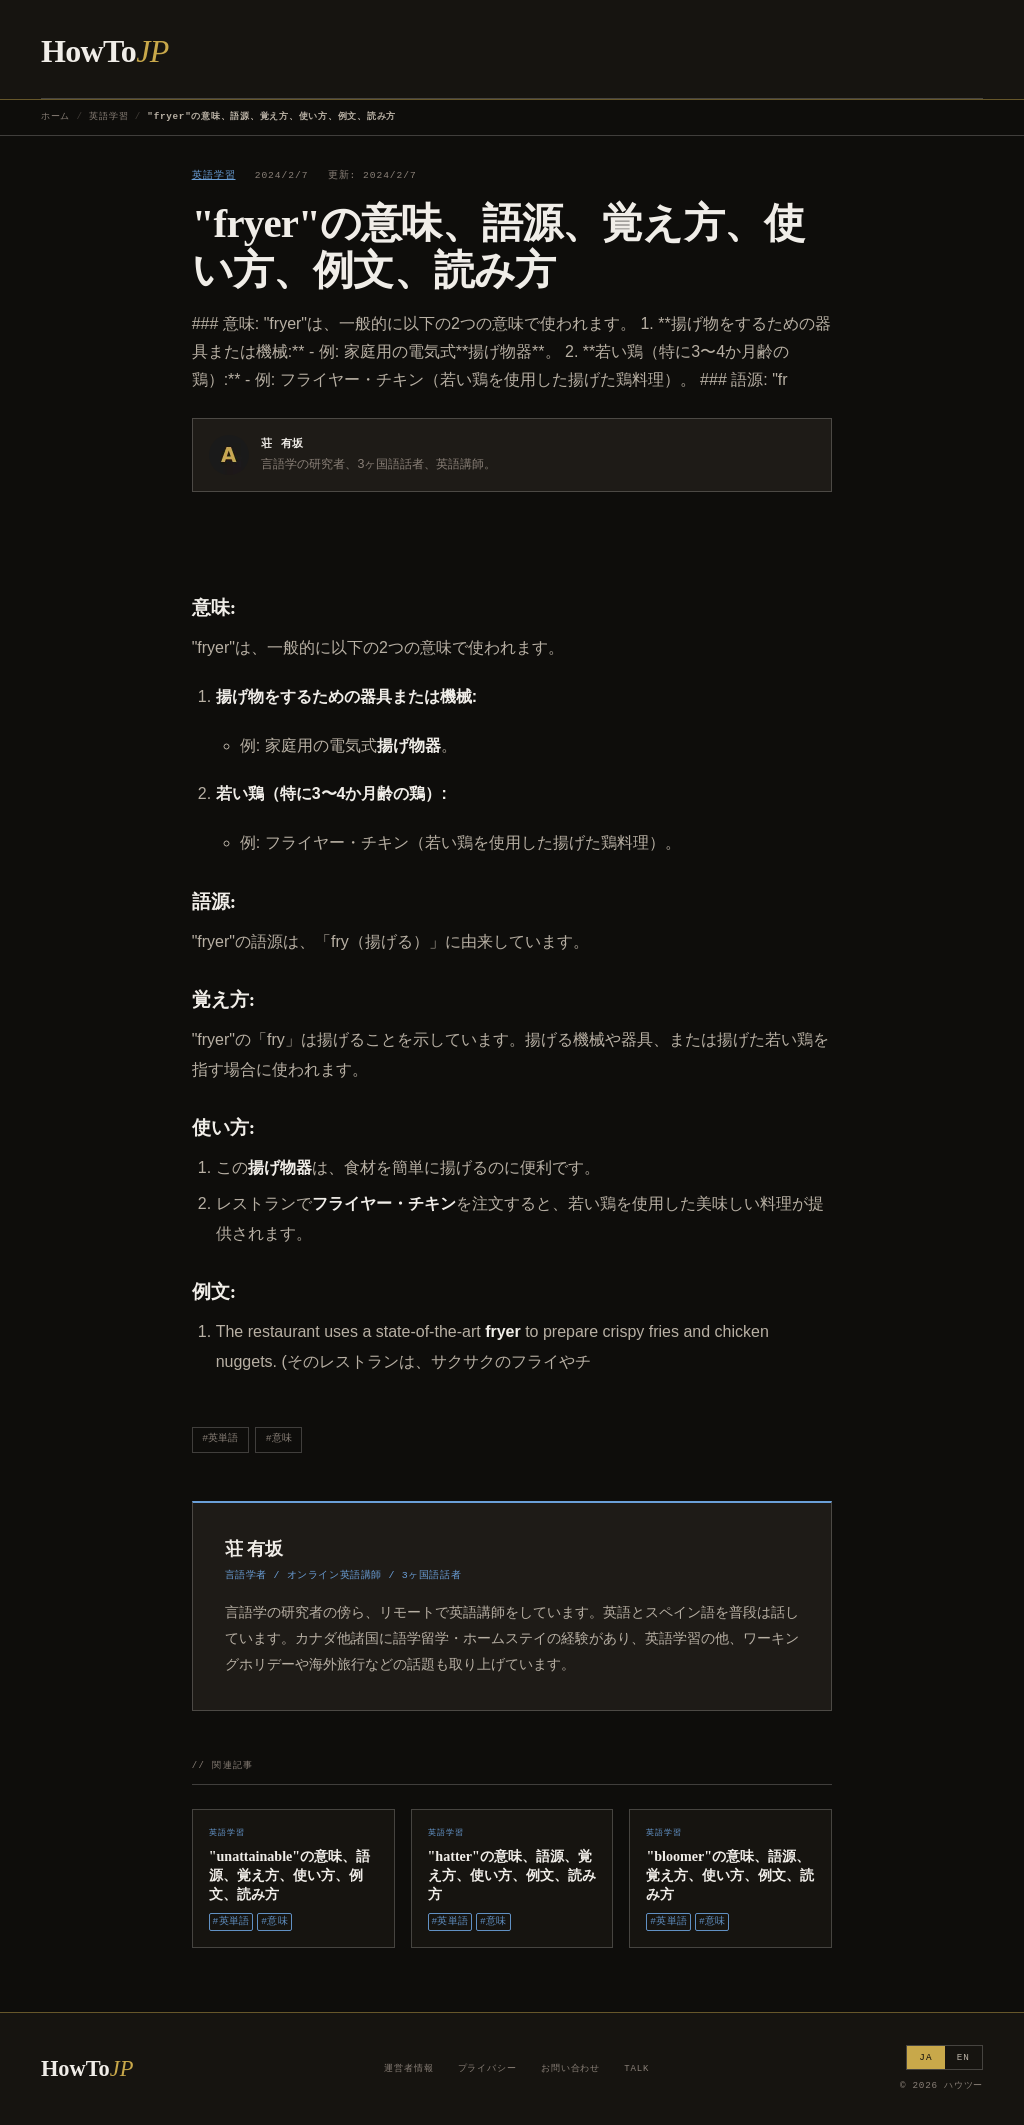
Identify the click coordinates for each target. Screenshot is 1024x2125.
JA (925, 2057)
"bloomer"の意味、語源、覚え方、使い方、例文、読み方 (730, 1875)
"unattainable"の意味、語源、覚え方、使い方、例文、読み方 (290, 1875)
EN (963, 2057)
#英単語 (220, 1438)
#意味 (279, 1438)
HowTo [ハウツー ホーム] (105, 51)
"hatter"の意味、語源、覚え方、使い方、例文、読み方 (512, 1875)
